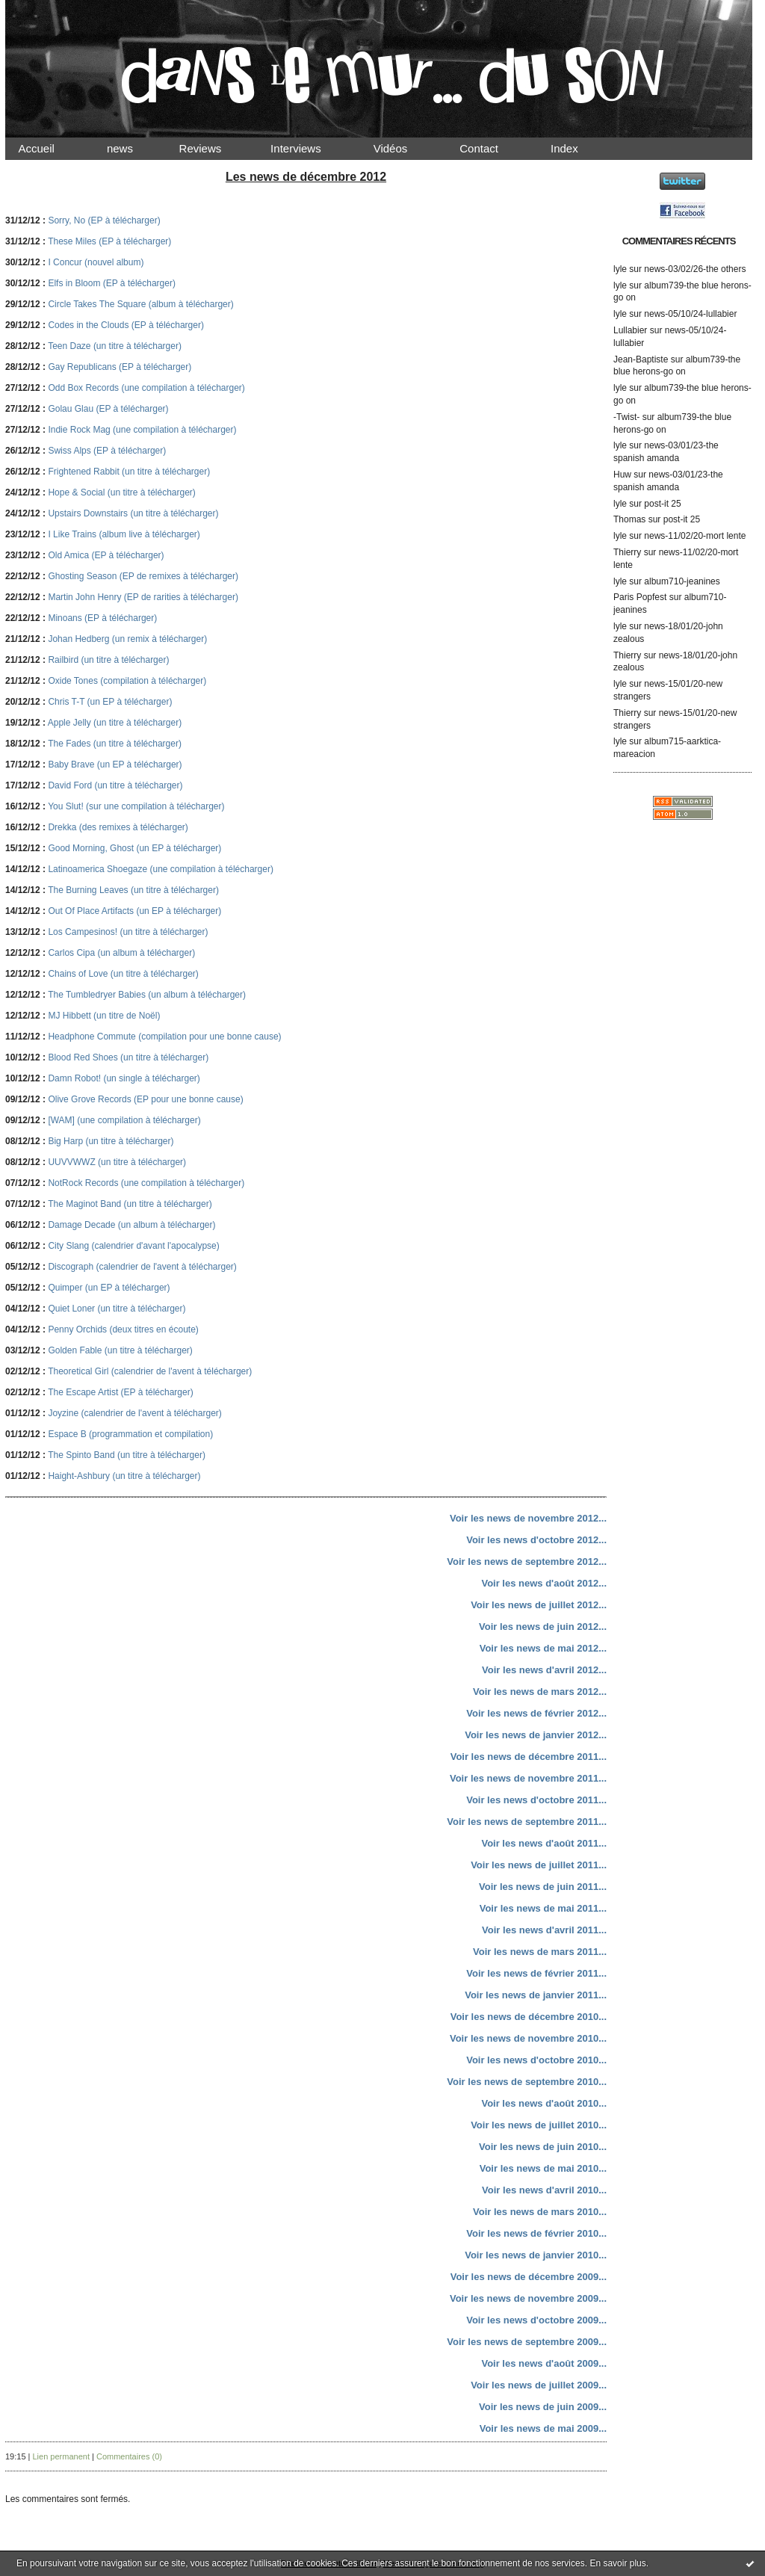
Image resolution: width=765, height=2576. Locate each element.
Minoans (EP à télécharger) (102, 618)
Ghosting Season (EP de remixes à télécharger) (143, 576)
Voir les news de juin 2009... (543, 2406)
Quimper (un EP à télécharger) (109, 1287)
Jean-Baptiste (640, 359)
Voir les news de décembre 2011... (528, 1756)
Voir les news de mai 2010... (543, 2168)
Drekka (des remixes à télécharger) (118, 827)
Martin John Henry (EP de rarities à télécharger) (143, 597)
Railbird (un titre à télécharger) (108, 660)
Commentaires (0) (129, 2456)
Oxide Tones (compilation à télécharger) (127, 681)
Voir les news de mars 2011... (540, 1951)
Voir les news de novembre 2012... (528, 1518)
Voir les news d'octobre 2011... (536, 1800)
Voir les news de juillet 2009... (539, 2385)
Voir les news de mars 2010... (540, 2211)
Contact (491, 148)
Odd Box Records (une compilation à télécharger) (146, 388)
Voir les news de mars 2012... (540, 1691)
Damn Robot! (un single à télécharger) (123, 1078)
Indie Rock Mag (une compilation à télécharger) (142, 429)
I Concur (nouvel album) (95, 262)
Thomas (629, 519)
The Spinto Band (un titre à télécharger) (126, 1455)
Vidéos (403, 148)
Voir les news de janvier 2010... (536, 2255)
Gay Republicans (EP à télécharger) (119, 367)
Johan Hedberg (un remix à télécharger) (127, 639)
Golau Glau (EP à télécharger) (108, 409)
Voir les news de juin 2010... (543, 2146)
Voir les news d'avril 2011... (544, 1930)
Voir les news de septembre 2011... (527, 1821)
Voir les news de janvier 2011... (536, 1995)
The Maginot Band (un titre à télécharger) (129, 1204)
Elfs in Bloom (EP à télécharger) (112, 283)
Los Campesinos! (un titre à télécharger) (128, 932)
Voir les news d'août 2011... (544, 1843)
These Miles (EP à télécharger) (109, 241)
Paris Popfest (639, 597)
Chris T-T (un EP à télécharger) (110, 701)
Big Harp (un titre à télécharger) (110, 1141)
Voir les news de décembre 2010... (528, 2016)
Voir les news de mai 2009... (543, 2428)
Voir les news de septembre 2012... (527, 1561)
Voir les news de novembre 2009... (528, 2298)
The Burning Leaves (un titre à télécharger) (133, 890)
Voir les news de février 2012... (536, 1713)
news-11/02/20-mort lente (695, 536)
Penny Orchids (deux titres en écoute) (123, 1329)
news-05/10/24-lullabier (690, 314)
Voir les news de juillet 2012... (539, 1604)
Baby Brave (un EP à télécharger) (115, 764)
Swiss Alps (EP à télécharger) (107, 450)
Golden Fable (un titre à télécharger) (120, 1350)
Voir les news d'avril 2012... (544, 1669)
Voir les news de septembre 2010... (527, 2081)
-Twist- (626, 417)
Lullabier (630, 330)
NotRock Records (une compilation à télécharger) (146, 1183)
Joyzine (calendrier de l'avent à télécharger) (134, 1413)
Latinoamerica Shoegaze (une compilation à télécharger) (160, 869)
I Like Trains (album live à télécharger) (123, 534)
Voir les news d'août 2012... (544, 1583)
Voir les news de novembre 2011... (528, 1778)
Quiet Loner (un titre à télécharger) (116, 1308)
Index (577, 148)
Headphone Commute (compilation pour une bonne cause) (164, 1036)
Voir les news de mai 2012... (543, 1648)
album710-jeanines (681, 581)
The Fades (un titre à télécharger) (115, 743)
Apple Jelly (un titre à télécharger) (115, 722)
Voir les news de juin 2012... (543, 1626)
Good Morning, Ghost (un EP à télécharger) (134, 848)
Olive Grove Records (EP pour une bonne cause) (145, 1099)
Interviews (308, 148)
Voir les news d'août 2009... (544, 2363)
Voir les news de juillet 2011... (539, 1865)
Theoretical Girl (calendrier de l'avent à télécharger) (150, 1371)
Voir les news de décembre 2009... (528, 2276)
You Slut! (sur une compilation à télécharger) (136, 806)
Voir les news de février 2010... (536, 2233)
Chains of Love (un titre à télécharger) (123, 974)
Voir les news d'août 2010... (544, 2103)
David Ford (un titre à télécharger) (115, 785)
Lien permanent (61, 2456)
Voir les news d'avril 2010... (544, 2190)
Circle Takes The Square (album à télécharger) (140, 304)
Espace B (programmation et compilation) (130, 1434)
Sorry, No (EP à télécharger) (104, 220)
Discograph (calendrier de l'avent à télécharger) (142, 1266)
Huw (622, 474)
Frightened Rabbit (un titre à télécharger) (129, 471)
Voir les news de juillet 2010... (539, 2125)
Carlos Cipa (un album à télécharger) (121, 953)
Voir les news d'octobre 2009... (536, 2320)
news (132, 148)
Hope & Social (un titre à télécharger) (121, 492)
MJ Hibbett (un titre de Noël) (104, 1015)
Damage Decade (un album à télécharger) (131, 1225)
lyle (620, 269)
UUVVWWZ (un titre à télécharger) (117, 1162)
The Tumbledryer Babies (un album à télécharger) (147, 994)
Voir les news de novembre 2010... (528, 2038)
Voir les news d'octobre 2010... (536, 2060)
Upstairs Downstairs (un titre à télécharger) (133, 513)
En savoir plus (617, 2563)
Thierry (627, 552)
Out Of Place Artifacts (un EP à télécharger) (134, 911)
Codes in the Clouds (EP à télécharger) (126, 325)
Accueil (49, 148)
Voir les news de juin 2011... (543, 1886)
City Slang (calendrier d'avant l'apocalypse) (133, 1246)
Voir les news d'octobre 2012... (536, 1539)
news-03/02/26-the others (695, 269)
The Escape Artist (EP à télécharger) (120, 1392)
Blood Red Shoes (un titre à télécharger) (128, 1057)
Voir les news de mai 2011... (543, 1908)
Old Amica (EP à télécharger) (106, 555)
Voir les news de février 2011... (536, 1973)
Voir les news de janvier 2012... (536, 1735)
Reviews (214, 148)
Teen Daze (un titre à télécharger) (115, 346)
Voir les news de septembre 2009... (527, 2341)
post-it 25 (662, 503)
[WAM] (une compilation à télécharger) (124, 1120)
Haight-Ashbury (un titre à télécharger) (124, 1476)
